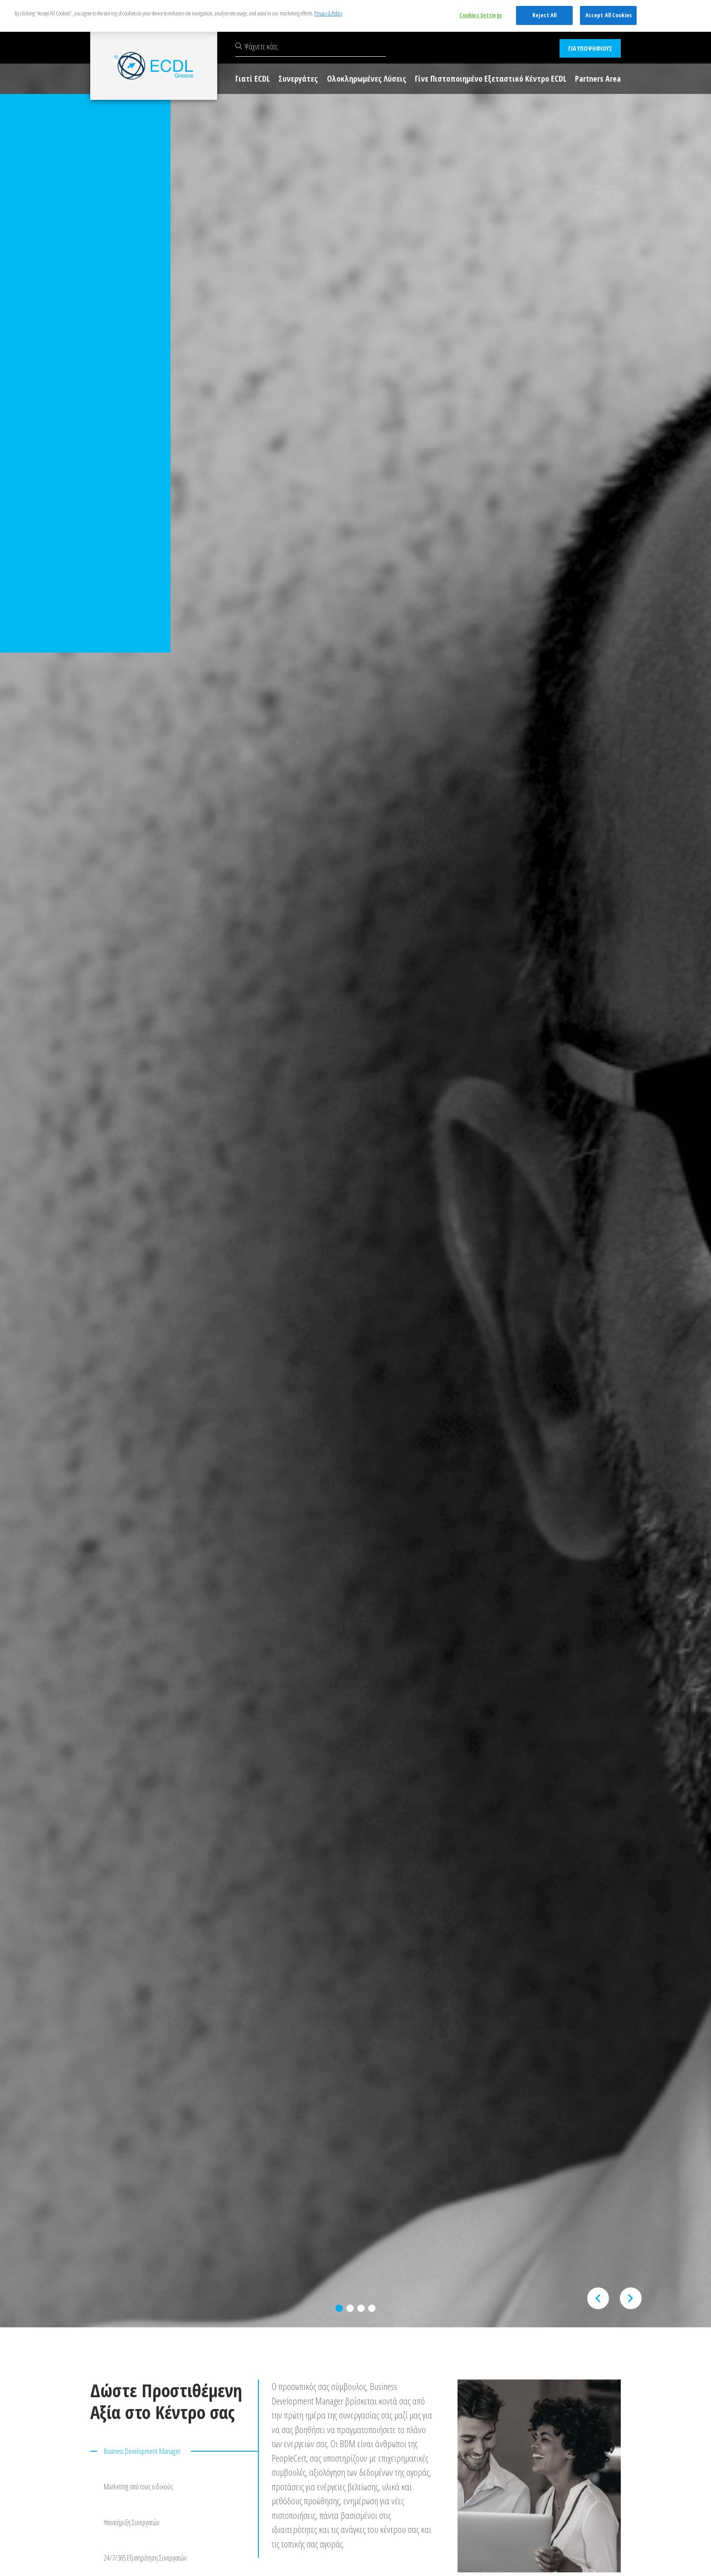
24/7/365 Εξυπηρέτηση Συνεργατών (145, 2551)
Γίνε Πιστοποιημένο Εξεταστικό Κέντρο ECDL (490, 78)
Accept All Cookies (608, 15)
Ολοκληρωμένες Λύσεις (366, 78)
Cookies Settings (480, 15)
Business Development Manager (142, 2451)
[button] (339, 2308)
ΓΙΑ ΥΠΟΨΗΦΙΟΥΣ (590, 48)
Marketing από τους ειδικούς (138, 2484)
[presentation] (598, 2298)
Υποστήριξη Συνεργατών (131, 2517)
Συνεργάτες (298, 78)
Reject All (544, 15)
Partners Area (598, 78)
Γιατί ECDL (252, 78)
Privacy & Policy (328, 13)
